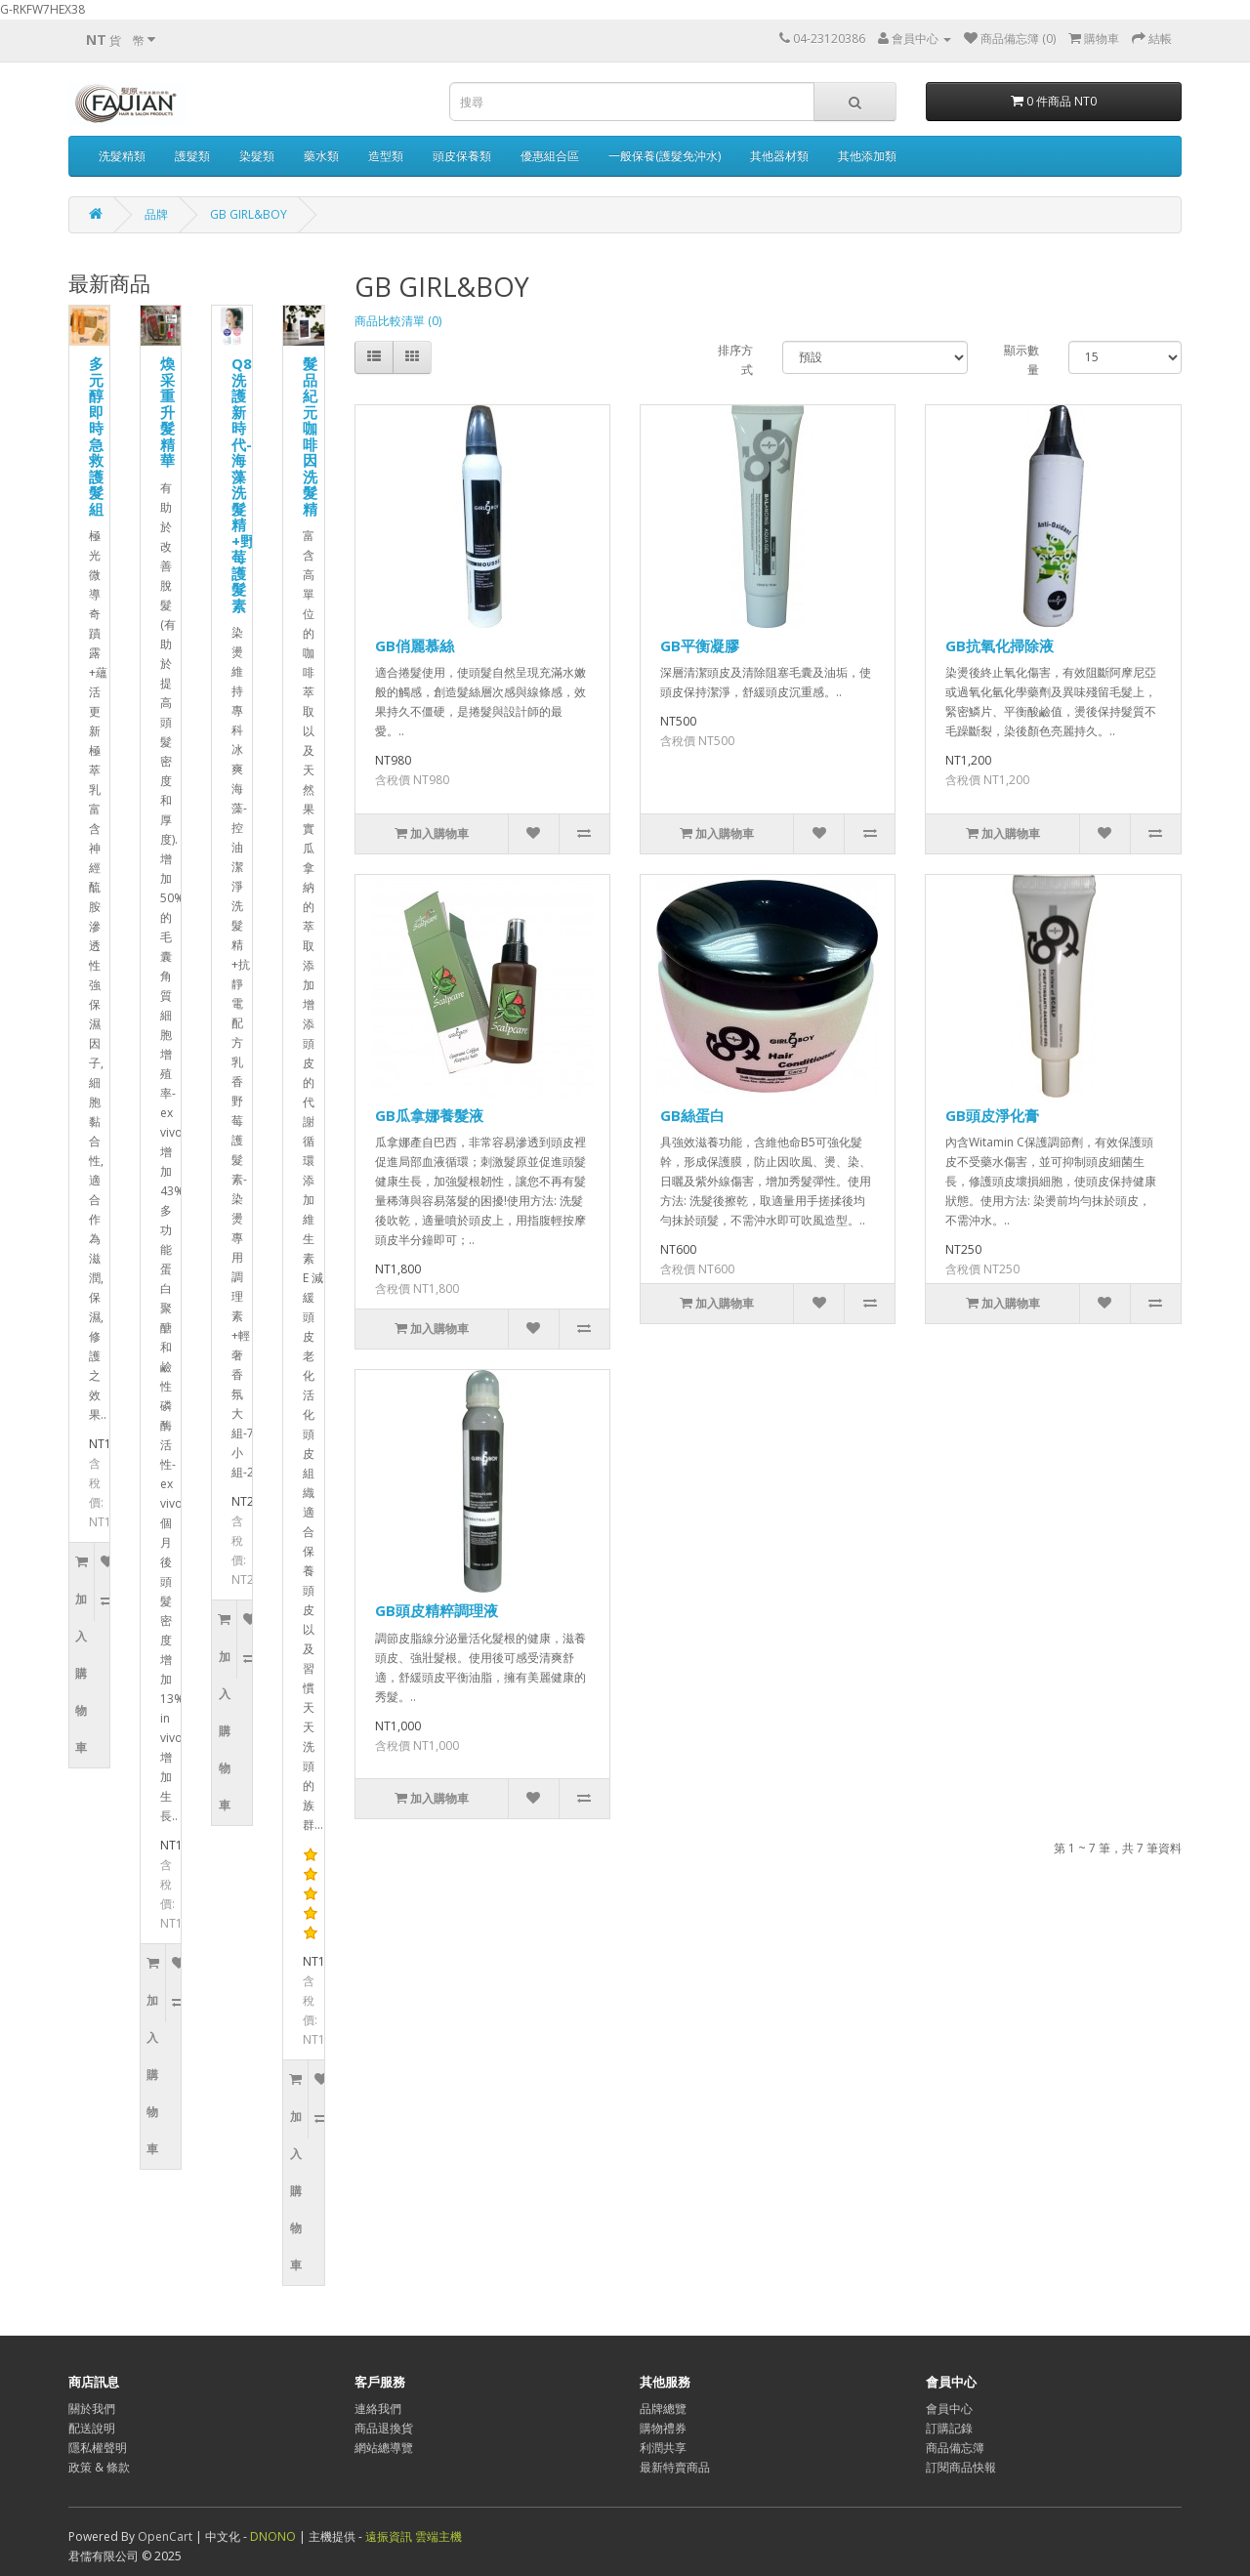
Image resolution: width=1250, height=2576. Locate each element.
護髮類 (192, 155)
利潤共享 (663, 2447)
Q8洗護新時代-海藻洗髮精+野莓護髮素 (243, 484)
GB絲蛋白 (692, 1115)
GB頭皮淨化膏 (992, 1115)
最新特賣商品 (675, 2467)
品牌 (156, 214)
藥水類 (321, 155)
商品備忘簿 (955, 2447)
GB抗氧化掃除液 (999, 645)
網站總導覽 (383, 2447)
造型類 (385, 155)
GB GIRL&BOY (248, 214)
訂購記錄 (949, 2428)
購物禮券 (663, 2428)
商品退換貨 (383, 2428)
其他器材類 (779, 155)
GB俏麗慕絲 (414, 645)
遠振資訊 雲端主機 (413, 2536)
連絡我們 (377, 2408)
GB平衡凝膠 (699, 645)
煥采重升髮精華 (167, 411)
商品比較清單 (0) (397, 320)
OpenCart (165, 2536)
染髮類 (256, 155)
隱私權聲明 (97, 2447)
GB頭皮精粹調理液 (436, 1610)
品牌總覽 (663, 2408)
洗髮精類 (122, 155)
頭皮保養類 (462, 155)
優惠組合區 (550, 155)
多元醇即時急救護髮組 (96, 436)
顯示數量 (1021, 360)
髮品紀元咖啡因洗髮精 (310, 436)
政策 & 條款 (99, 2467)
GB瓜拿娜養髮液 (429, 1115)
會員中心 (949, 2408)
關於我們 (91, 2408)
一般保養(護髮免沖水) (664, 155)
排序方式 (735, 360)
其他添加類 (867, 155)
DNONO (274, 2536)
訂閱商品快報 (961, 2467)
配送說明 (91, 2428)
